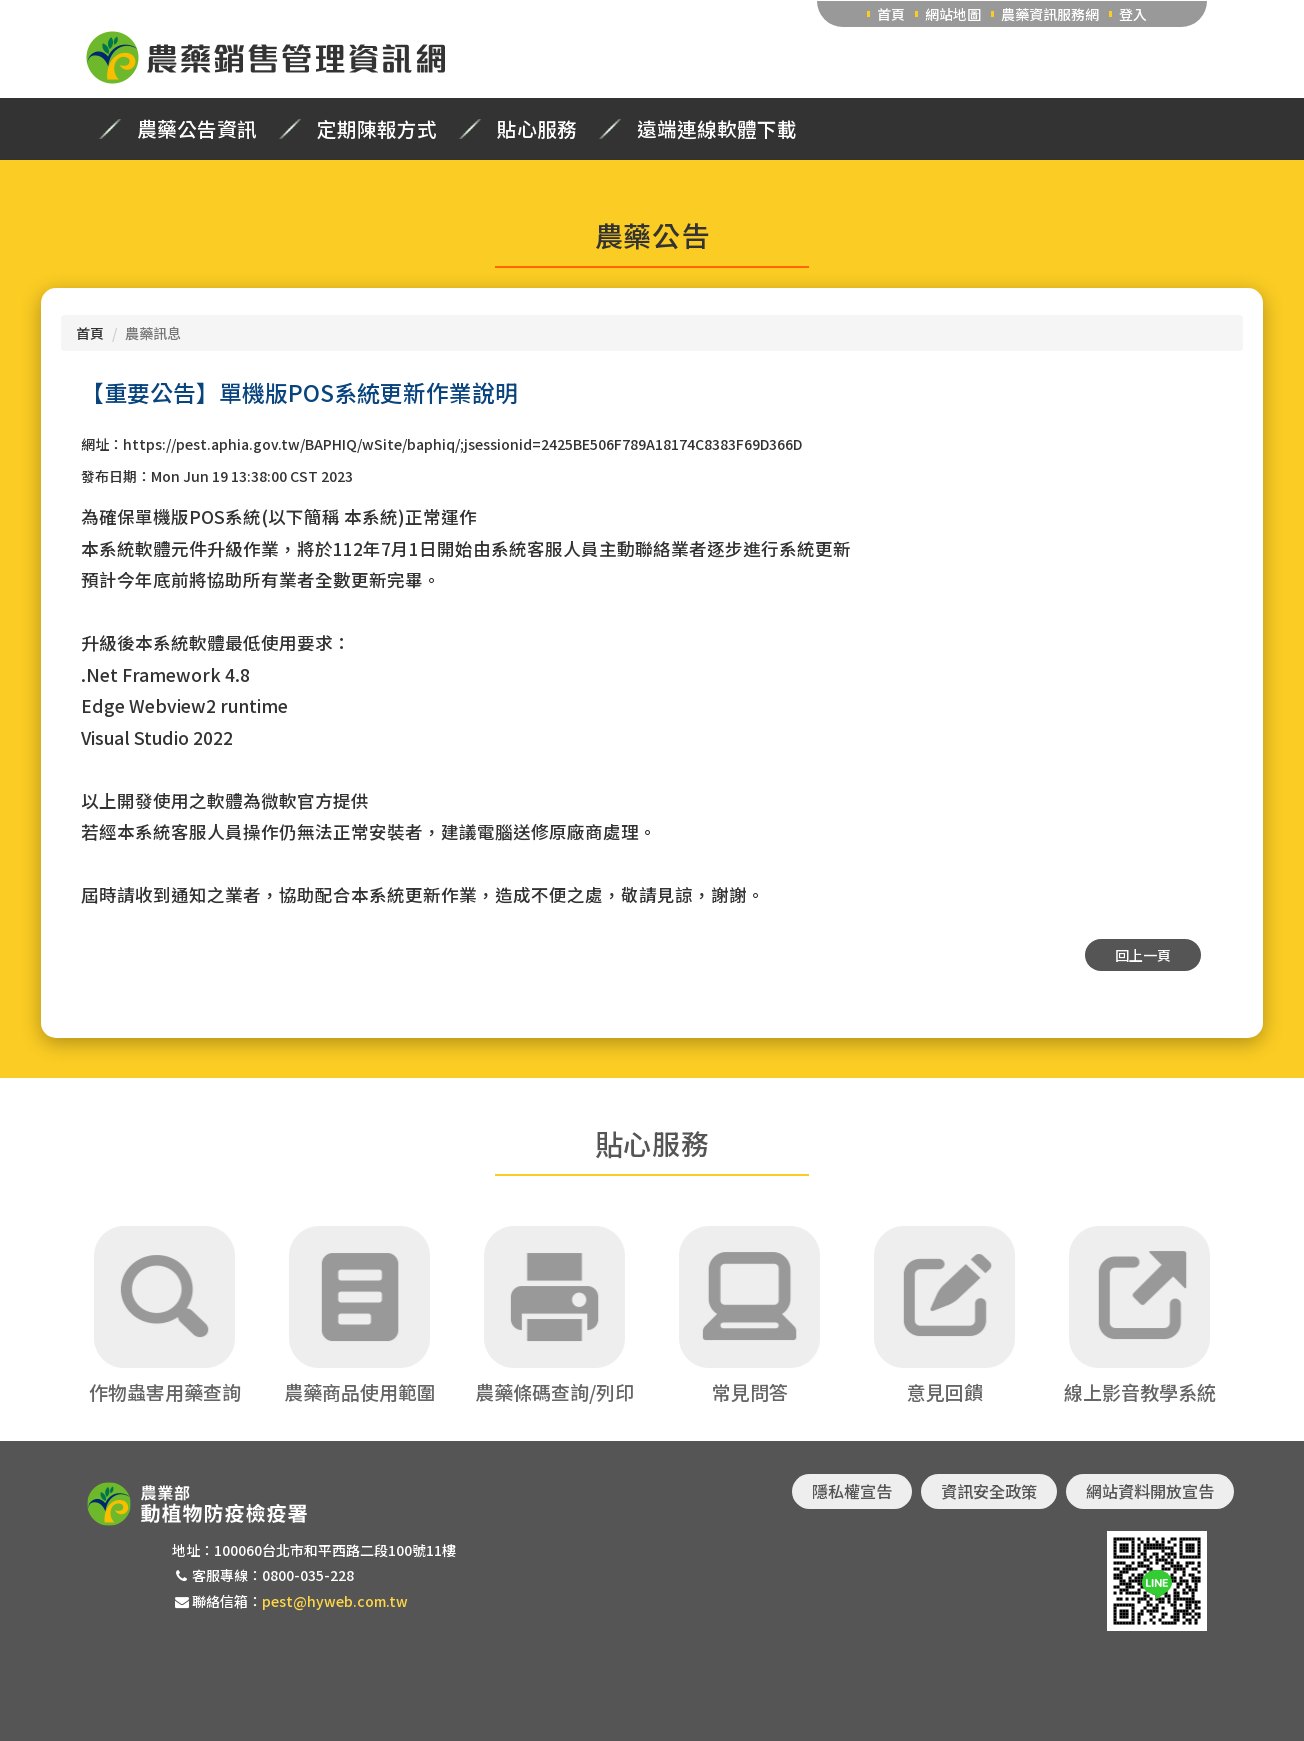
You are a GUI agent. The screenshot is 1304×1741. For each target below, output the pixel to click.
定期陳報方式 (377, 129)
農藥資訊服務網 (1050, 14)
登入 (1133, 14)
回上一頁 (1143, 955)
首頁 (891, 14)
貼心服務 (537, 129)
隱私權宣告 (852, 1491)
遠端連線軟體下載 (717, 129)
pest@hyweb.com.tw (335, 1601)
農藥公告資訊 (197, 129)
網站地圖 (953, 14)
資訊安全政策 (989, 1491)
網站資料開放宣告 (1150, 1491)
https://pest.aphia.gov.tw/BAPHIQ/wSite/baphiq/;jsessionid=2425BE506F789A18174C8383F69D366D (462, 444)
